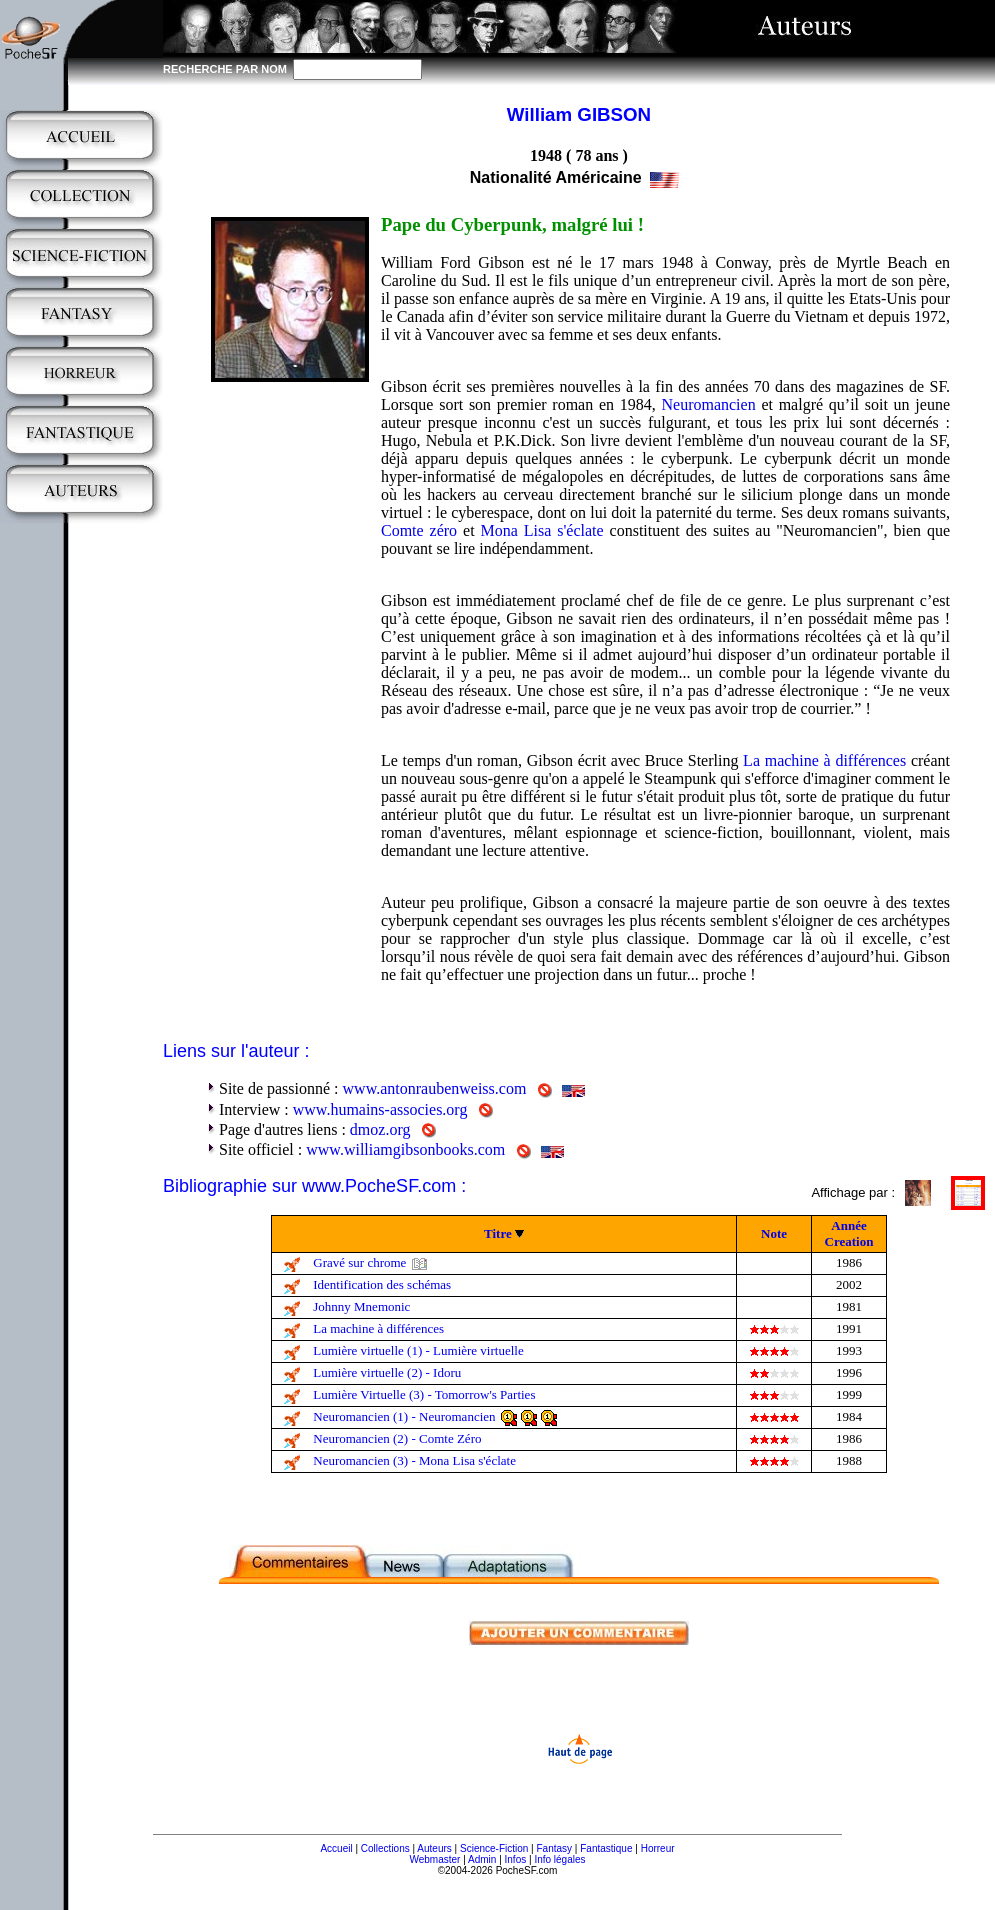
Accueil (336, 1848)
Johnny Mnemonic (361, 1306)
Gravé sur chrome (359, 1262)
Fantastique (606, 1848)
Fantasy (555, 1848)
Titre (498, 1233)
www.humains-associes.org (380, 1109)
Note (774, 1233)
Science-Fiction (494, 1848)
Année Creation (849, 1233)
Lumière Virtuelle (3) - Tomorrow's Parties (424, 1394)
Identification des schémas (382, 1284)
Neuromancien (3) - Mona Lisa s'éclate (414, 1460)
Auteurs (434, 1848)
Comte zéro (419, 530)
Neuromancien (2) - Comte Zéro (397, 1438)
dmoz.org (380, 1129)
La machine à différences (824, 760)
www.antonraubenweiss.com (435, 1088)
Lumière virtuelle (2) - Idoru (387, 1372)
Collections (385, 1848)
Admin (482, 1859)
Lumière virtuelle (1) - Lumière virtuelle (418, 1350)
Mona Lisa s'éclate (542, 530)
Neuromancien (708, 404)
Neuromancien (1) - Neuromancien (404, 1416)
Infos (516, 1859)
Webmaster (434, 1859)
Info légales (559, 1859)
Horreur (658, 1848)
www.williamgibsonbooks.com (405, 1149)
